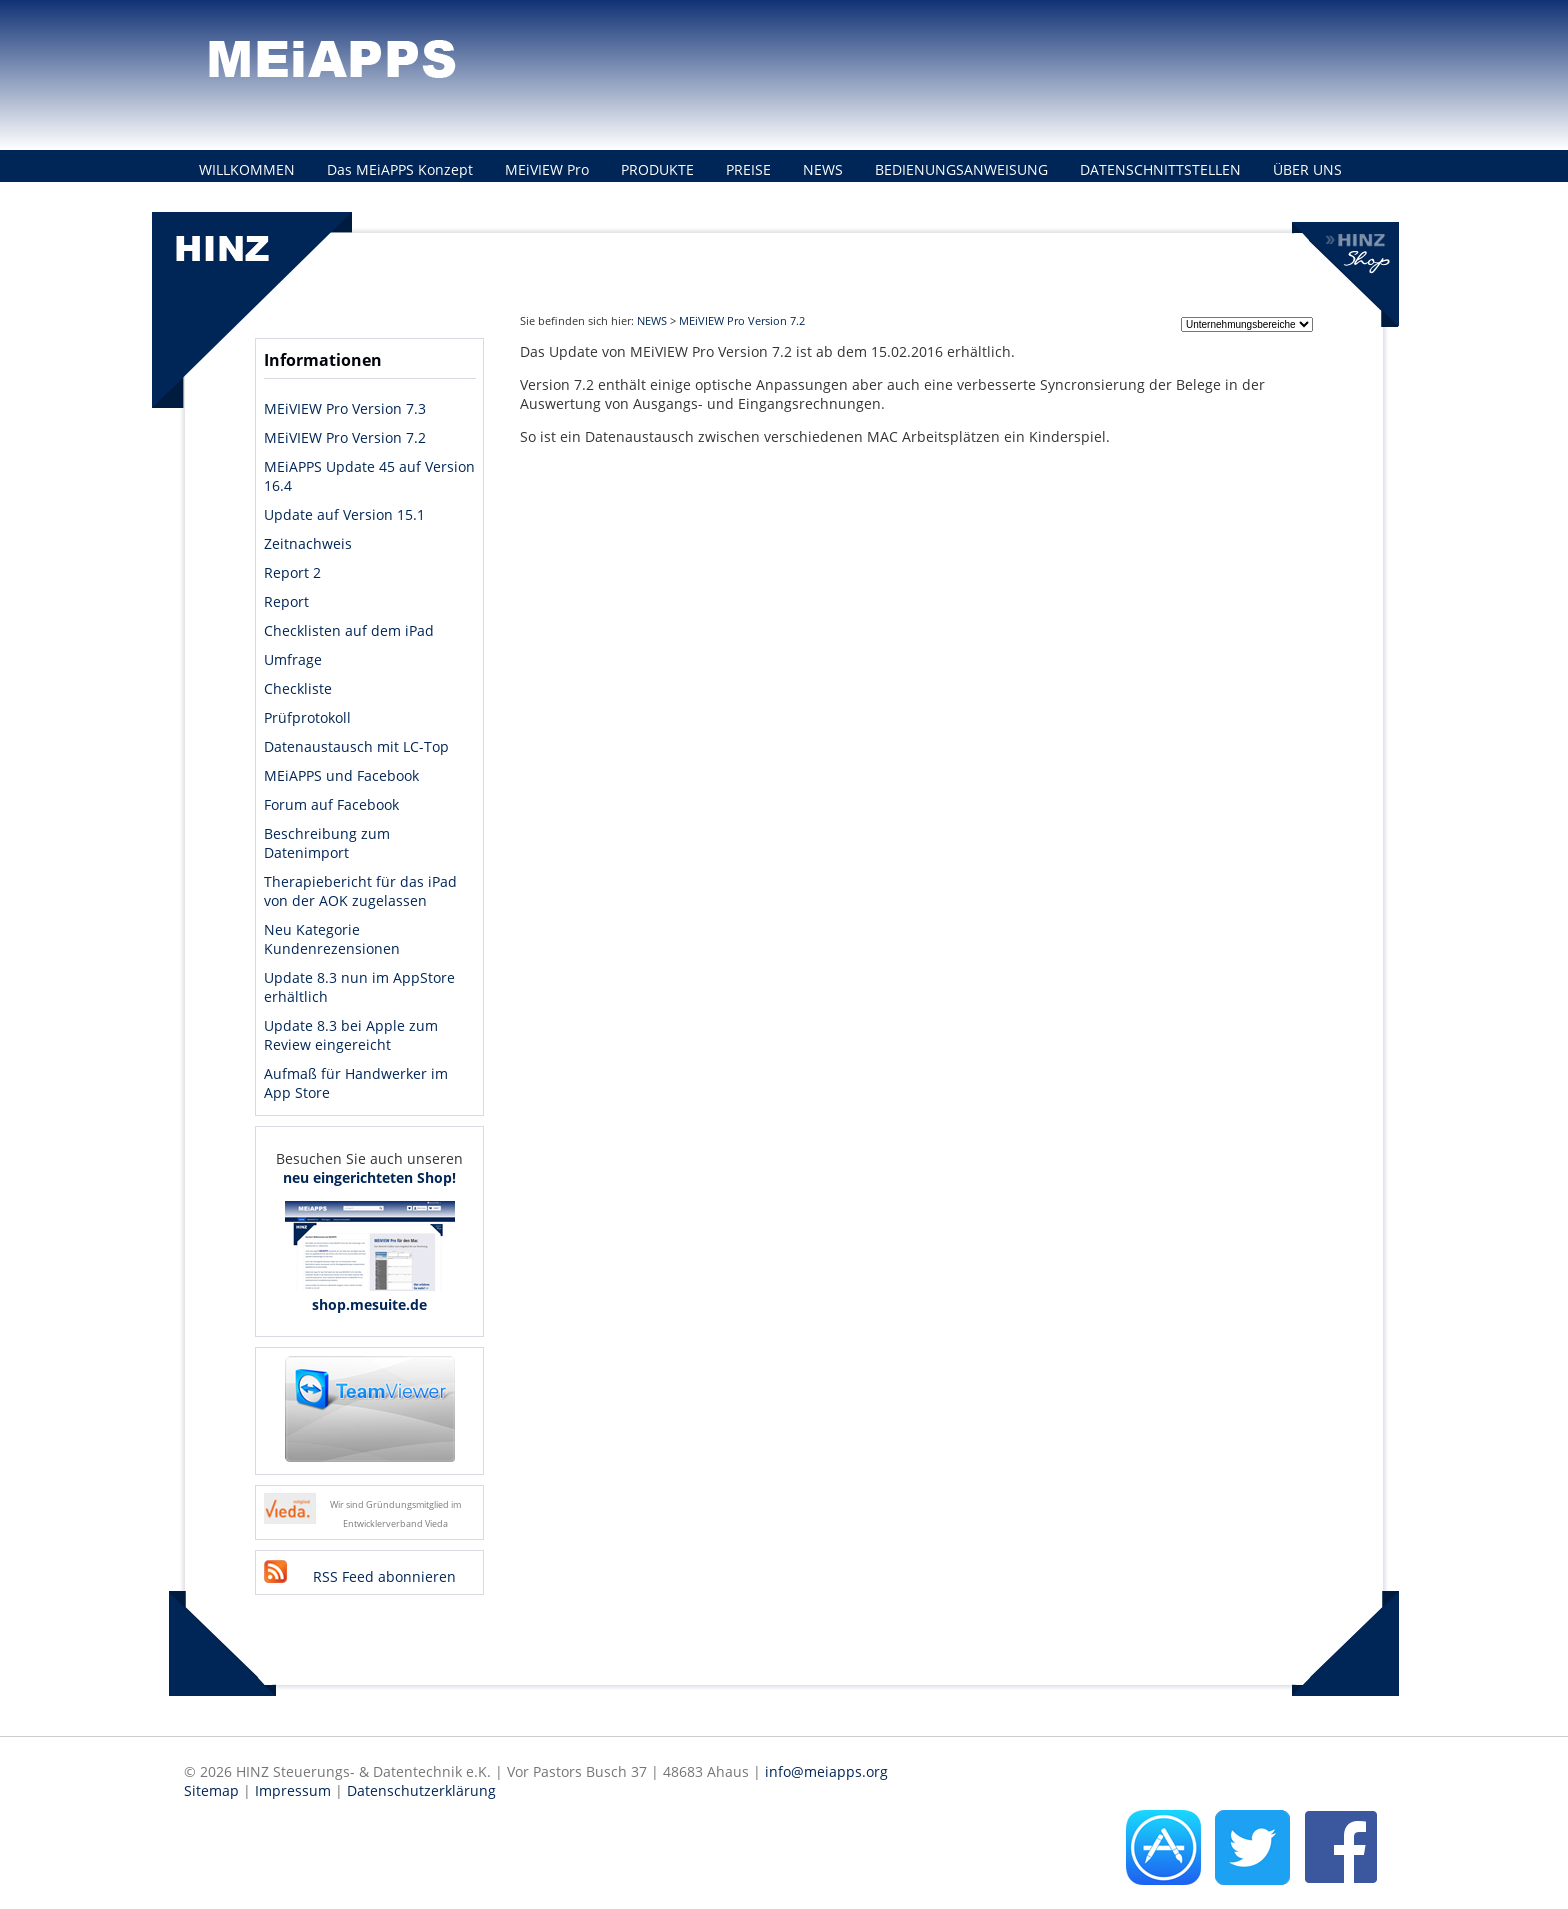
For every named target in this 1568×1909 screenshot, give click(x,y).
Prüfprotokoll (307, 717)
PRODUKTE (657, 169)
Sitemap (211, 1790)
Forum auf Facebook (331, 804)
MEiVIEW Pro (547, 169)
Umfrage (293, 659)
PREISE (748, 169)
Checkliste (298, 688)
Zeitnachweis (308, 543)
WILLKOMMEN (247, 169)
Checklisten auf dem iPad (349, 630)
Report (286, 601)
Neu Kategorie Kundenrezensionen (332, 939)
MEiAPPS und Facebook (341, 775)
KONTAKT (231, 205)
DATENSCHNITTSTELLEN (1160, 169)
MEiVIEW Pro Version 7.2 (345, 437)
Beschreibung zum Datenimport (327, 843)
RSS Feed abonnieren (384, 1576)
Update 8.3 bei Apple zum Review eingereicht (351, 1035)
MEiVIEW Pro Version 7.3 (345, 408)
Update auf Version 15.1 (344, 514)
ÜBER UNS (1307, 169)
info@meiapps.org (826, 1771)
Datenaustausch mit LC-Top (356, 746)
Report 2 (292, 572)
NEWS (823, 169)
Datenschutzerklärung (421, 1790)
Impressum (293, 1790)
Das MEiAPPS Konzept (400, 169)
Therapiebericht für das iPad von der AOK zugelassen (360, 891)
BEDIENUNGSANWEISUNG (961, 169)
